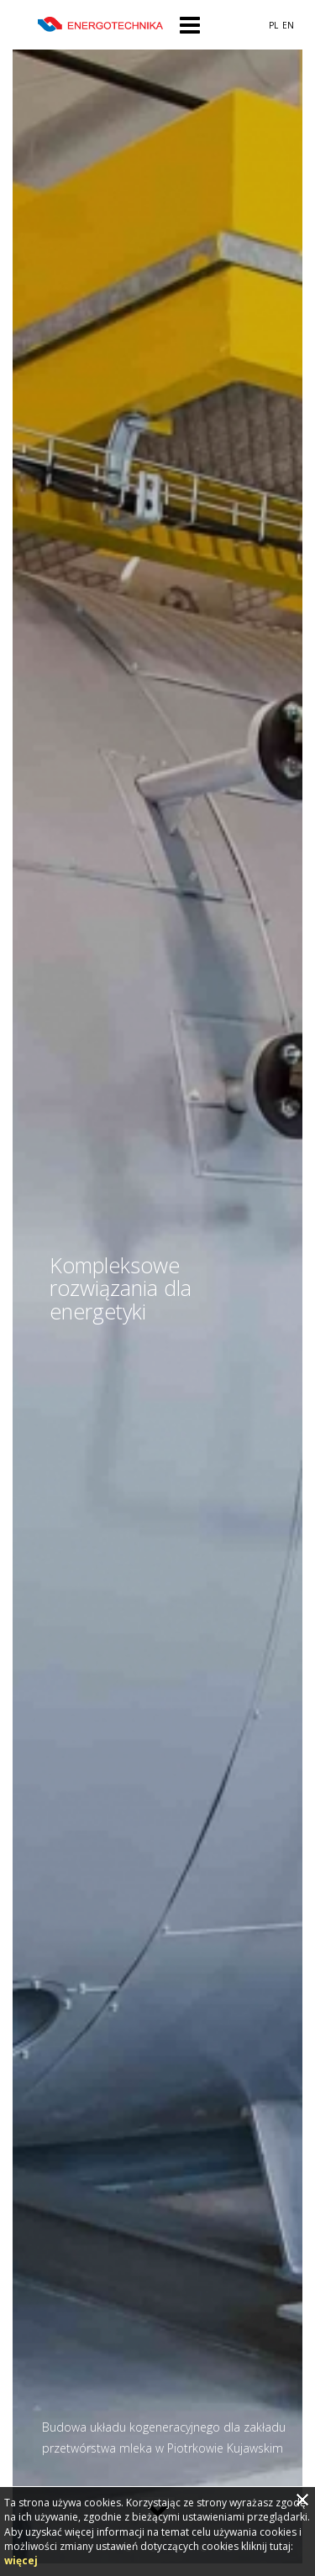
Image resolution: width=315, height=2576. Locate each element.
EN (288, 25)
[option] (157, 1288)
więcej (21, 2560)
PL (273, 25)
